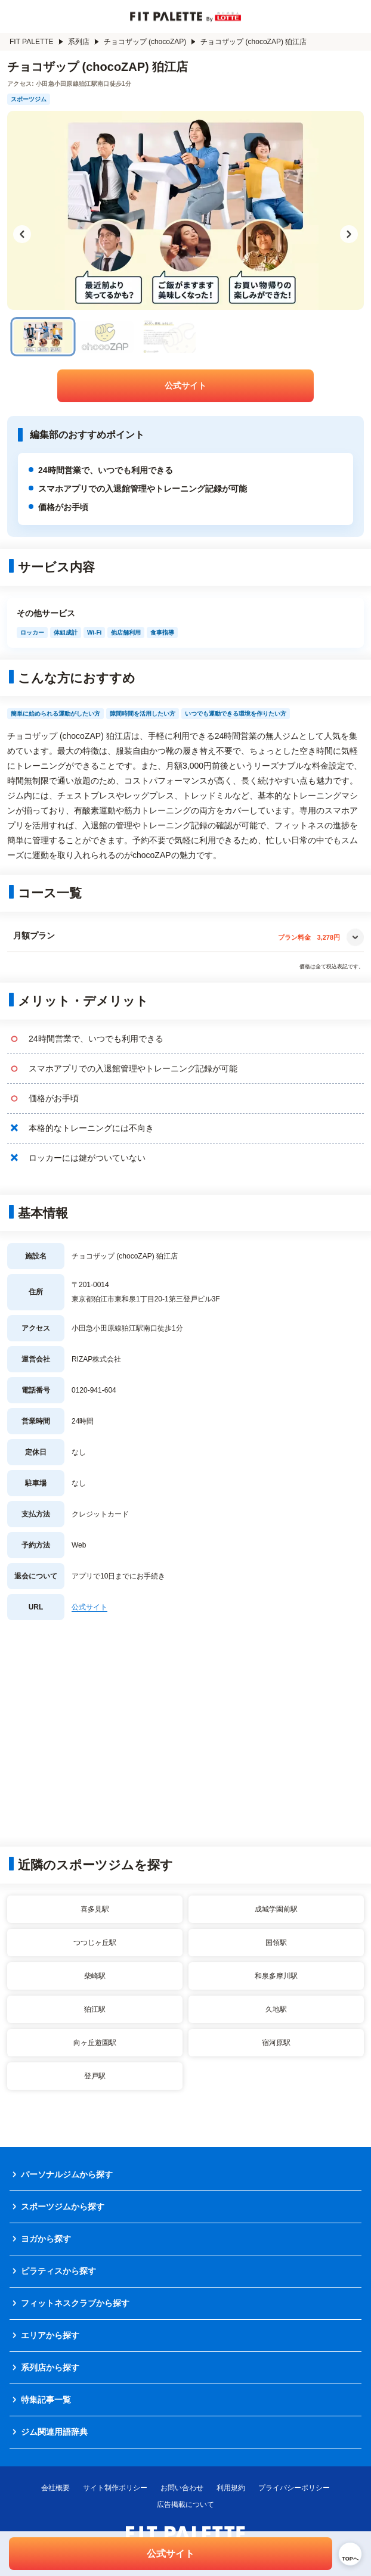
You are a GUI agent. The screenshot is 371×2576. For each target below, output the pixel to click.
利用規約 (231, 2488)
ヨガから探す (46, 2238)
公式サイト (185, 385)
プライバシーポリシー (294, 2488)
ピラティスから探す (58, 2271)
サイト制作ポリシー (115, 2488)
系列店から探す (50, 2367)
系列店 (83, 42)
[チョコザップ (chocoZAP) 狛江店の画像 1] (43, 336)
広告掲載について (185, 2504)
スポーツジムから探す (62, 2206)
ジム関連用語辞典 (54, 2432)
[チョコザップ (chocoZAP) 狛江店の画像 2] (105, 337)
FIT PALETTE (36, 42)
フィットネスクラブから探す (75, 2303)
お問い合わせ (181, 2488)
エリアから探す (50, 2335)
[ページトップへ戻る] (350, 2554)
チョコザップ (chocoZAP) (150, 42)
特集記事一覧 (46, 2399)
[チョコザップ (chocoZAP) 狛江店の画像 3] (167, 337)
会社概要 (55, 2488)
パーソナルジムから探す (67, 2174)
